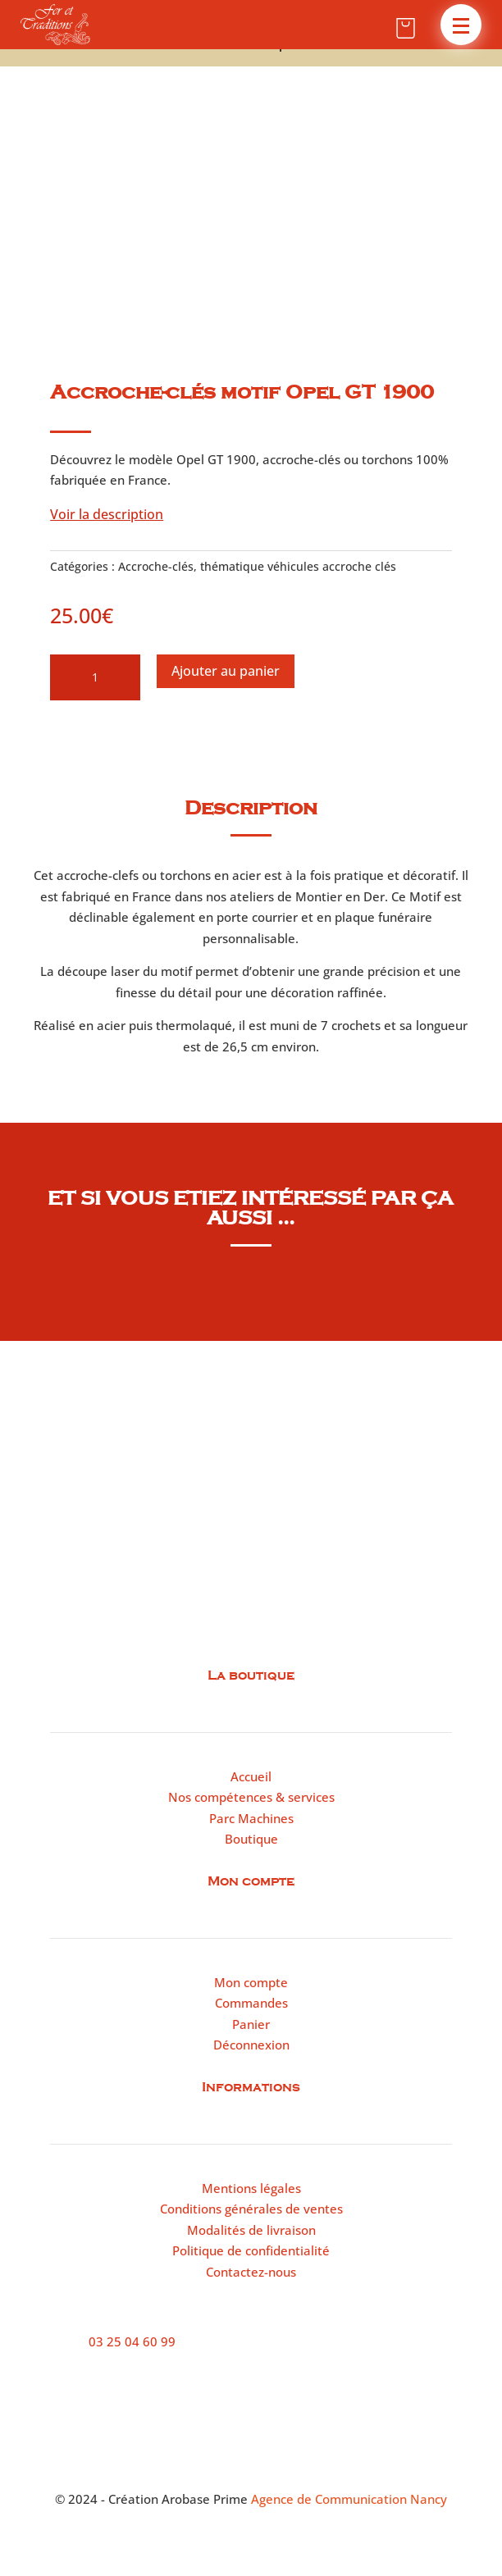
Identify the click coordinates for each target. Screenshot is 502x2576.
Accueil (251, 1776)
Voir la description (106, 514)
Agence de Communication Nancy (349, 2499)
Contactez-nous (251, 2272)
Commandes (251, 2003)
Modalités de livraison (251, 2230)
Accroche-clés (156, 566)
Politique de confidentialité (251, 2250)
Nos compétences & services (251, 1797)
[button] (460, 24)
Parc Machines (251, 1818)
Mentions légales (251, 2188)
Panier (251, 2024)
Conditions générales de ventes (251, 2208)
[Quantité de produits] (95, 677)
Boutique (251, 1839)
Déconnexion (251, 2044)
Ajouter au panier (225, 671)
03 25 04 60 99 (132, 2341)
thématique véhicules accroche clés (298, 566)
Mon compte (251, 1982)
